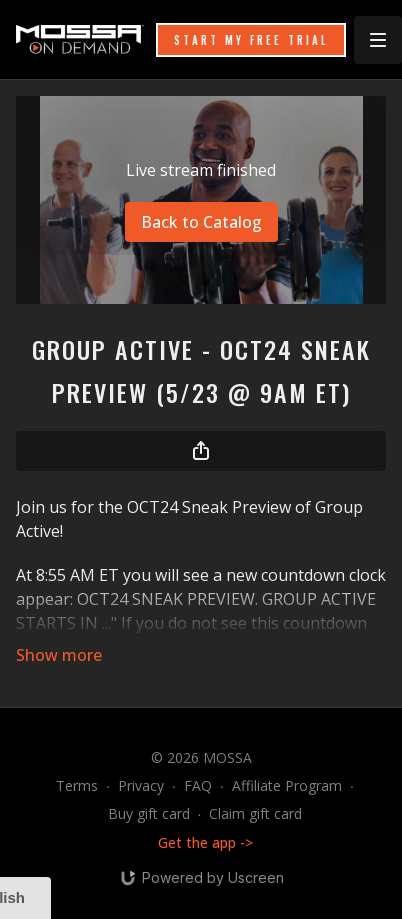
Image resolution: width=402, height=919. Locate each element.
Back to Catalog (201, 222)
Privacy (141, 785)
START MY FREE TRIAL (251, 40)
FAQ (198, 785)
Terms (77, 785)
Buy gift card (149, 813)
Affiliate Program (287, 785)
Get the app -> (205, 842)
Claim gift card (255, 813)
